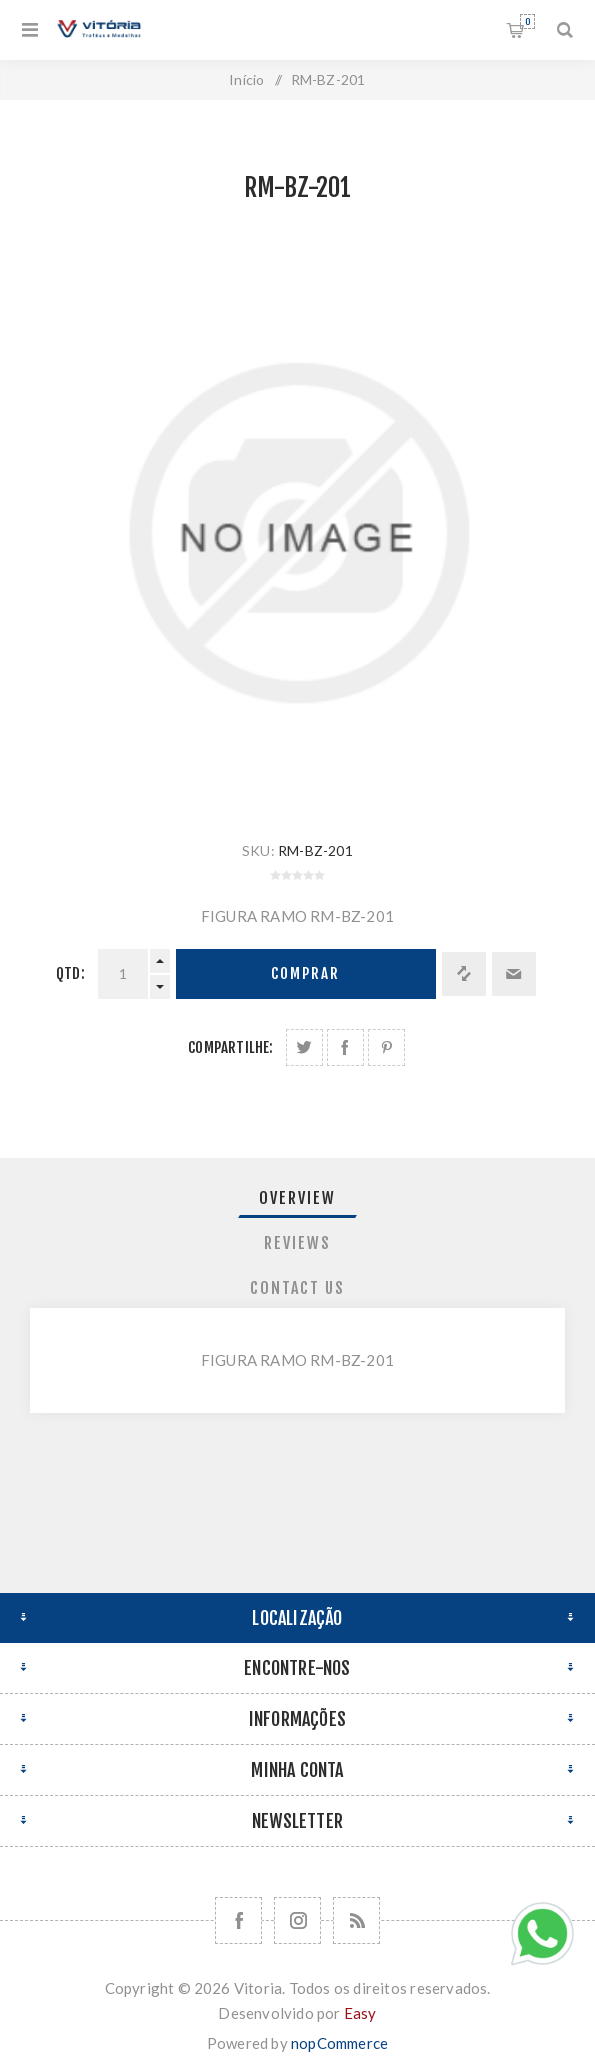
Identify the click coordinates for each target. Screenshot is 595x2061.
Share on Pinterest (386, 1047)
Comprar (305, 973)
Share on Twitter (304, 1047)
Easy (360, 2013)
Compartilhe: (230, 1047)
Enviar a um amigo (514, 974)
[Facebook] (238, 1920)
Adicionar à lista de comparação (464, 974)
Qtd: (70, 973)
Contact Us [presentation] (297, 1288)
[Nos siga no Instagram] (297, 1920)
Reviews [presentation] (297, 1243)
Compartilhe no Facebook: (345, 1047)
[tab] (298, 1198)
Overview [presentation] (297, 1198)
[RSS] (356, 1920)
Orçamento (527, 21)
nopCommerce (339, 2043)
